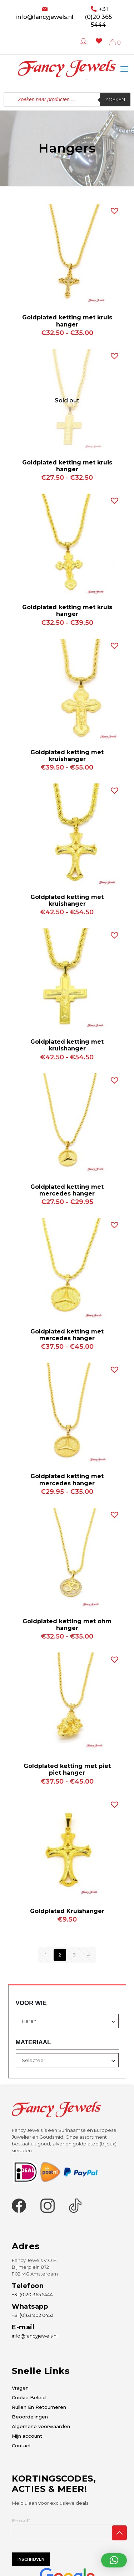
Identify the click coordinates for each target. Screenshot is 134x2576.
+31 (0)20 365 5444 (98, 17)
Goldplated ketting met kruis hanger (67, 321)
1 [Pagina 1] (45, 1955)
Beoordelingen (30, 2417)
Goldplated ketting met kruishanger (67, 755)
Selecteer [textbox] (33, 2060)
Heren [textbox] (29, 2021)
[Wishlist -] (97, 46)
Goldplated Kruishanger (67, 1911)
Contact (21, 2445)
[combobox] (67, 2021)
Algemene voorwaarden (41, 2426)
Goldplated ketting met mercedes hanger (67, 1190)
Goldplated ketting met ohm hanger (67, 1624)
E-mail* (67, 2528)
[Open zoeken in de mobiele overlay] (67, 99)
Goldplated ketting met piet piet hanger (67, 1769)
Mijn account (27, 2436)
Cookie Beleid (29, 2397)
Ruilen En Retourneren (39, 2407)
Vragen (20, 2388)
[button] (113, 209)
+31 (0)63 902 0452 (32, 2315)
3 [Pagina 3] (74, 1955)
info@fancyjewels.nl (44, 17)
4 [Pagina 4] (88, 1955)
